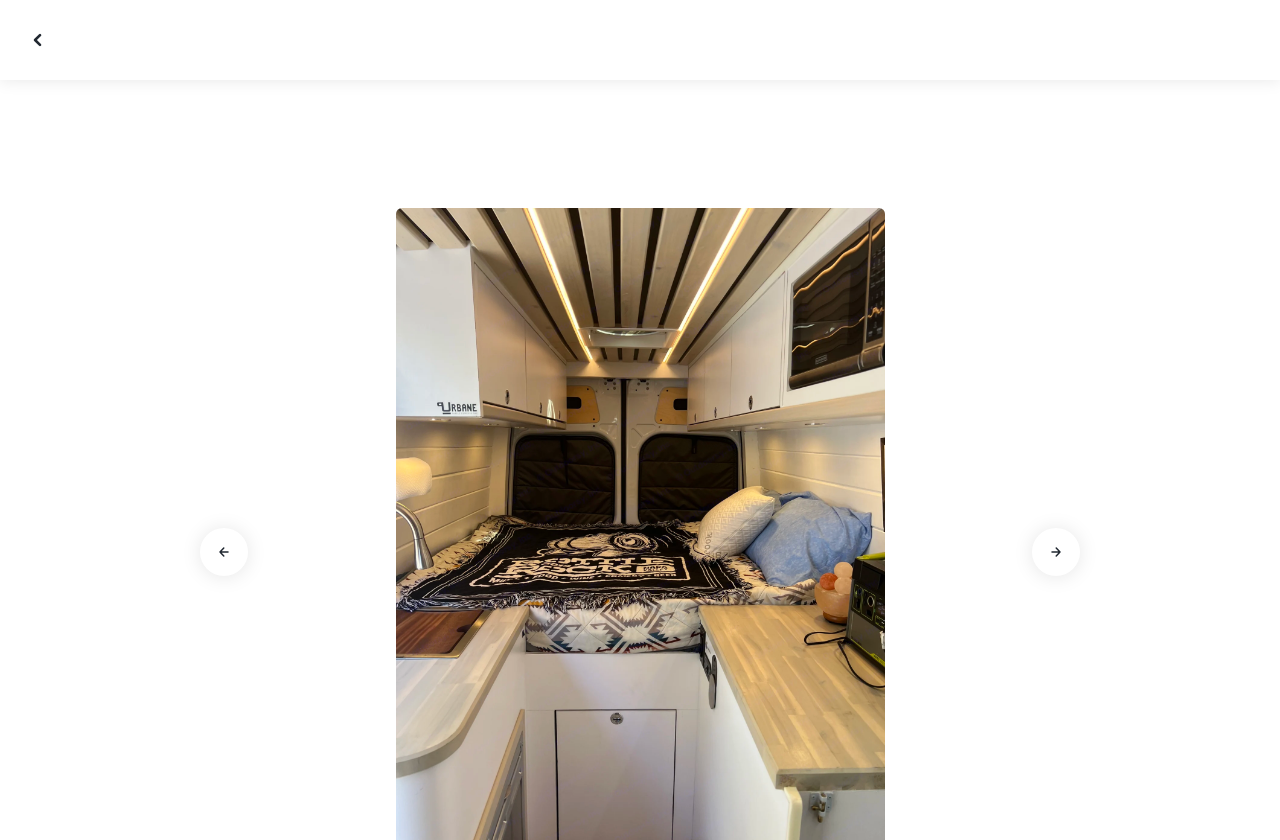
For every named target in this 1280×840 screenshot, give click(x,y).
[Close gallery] (40, 40)
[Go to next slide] (1056, 552)
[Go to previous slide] (224, 552)
